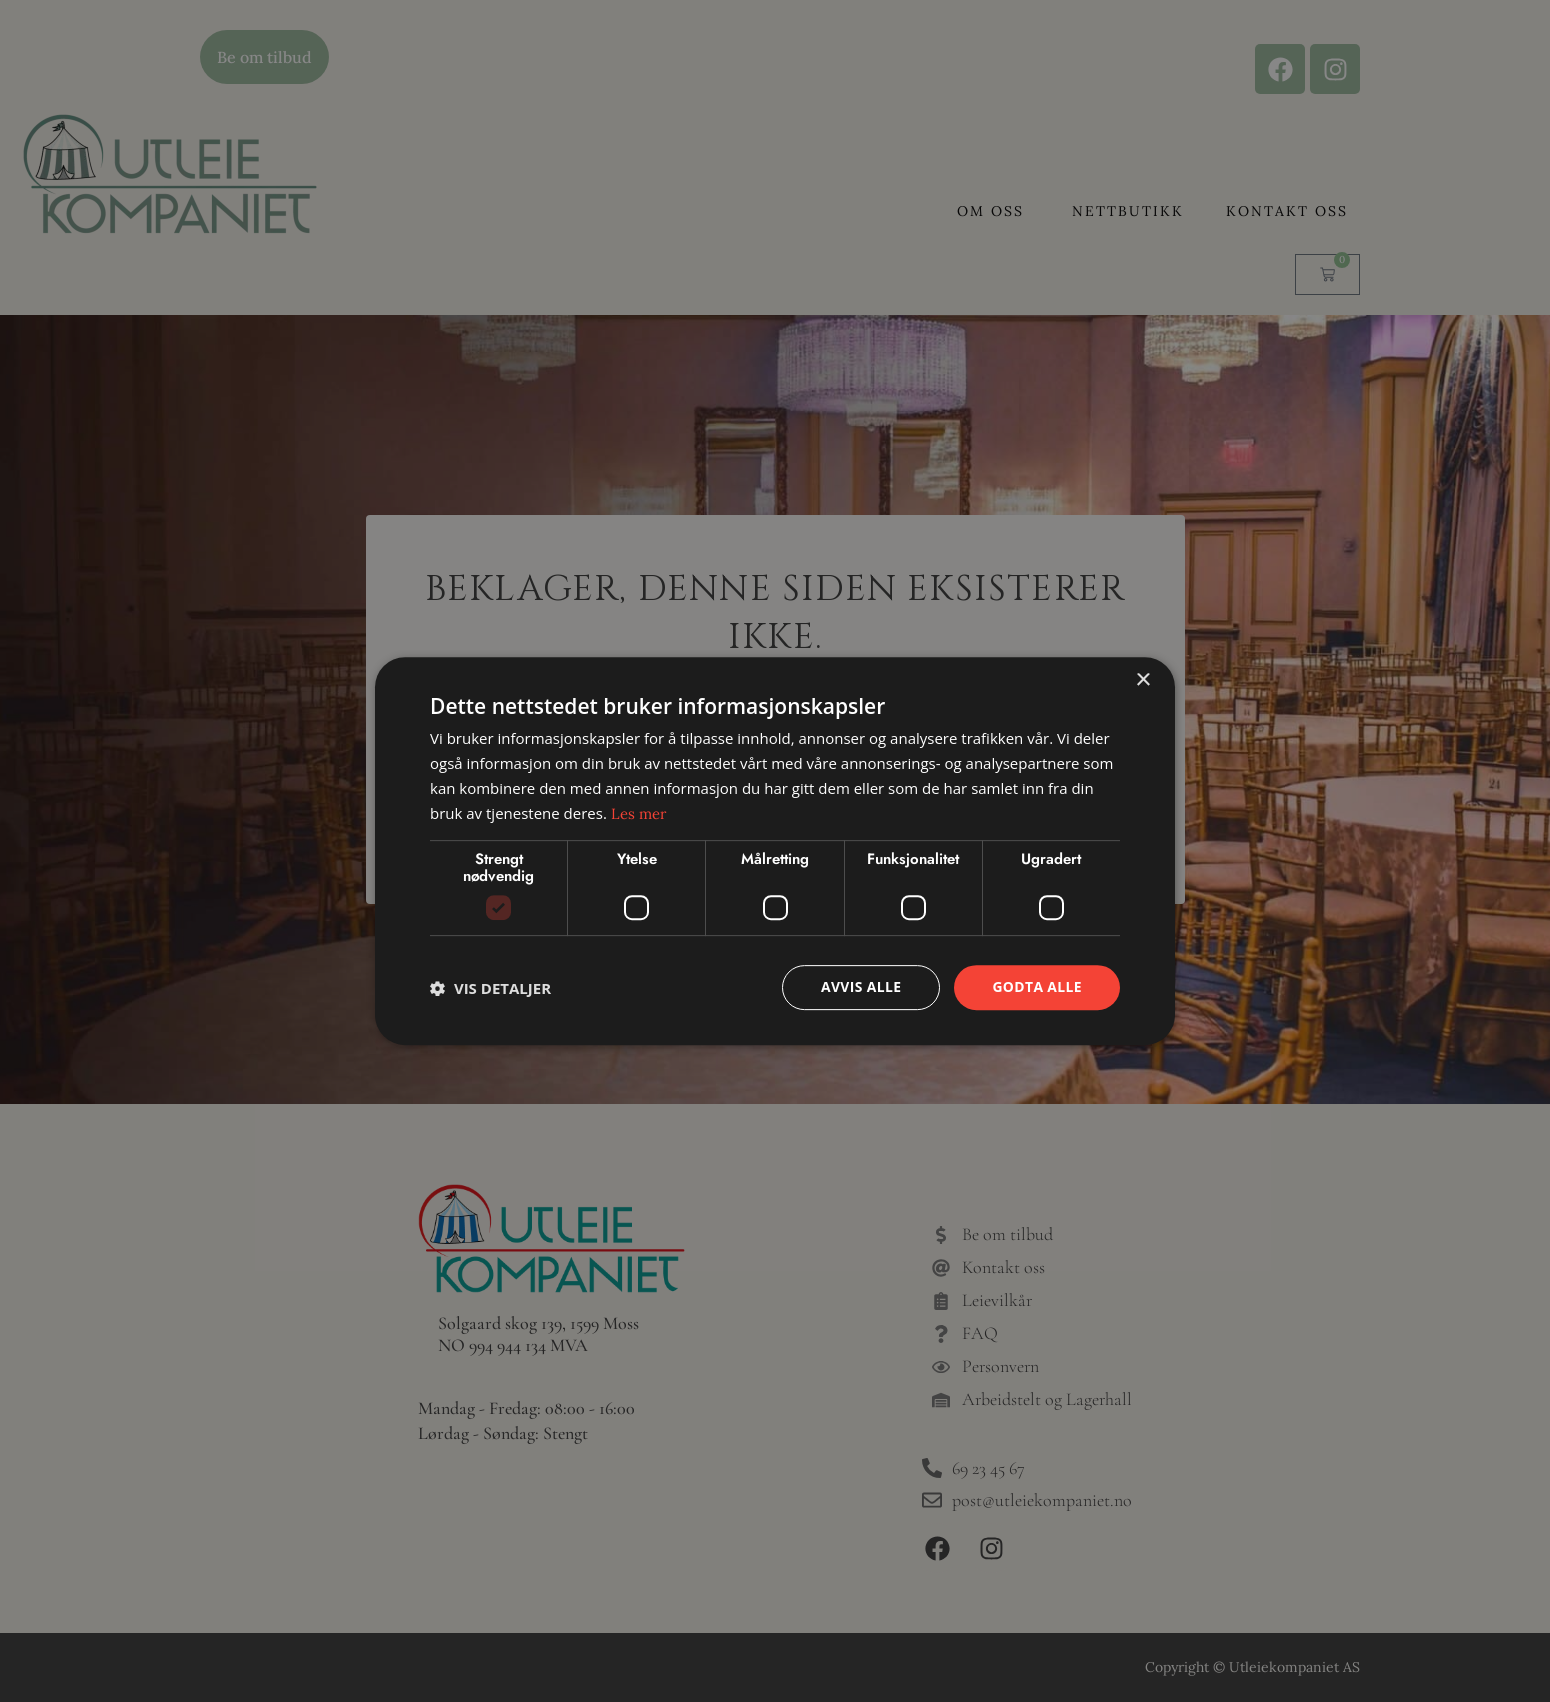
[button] (490, 988)
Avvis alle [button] (859, 986)
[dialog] (775, 851)
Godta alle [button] (1037, 986)
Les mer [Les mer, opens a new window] (639, 813)
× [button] (1142, 680)
